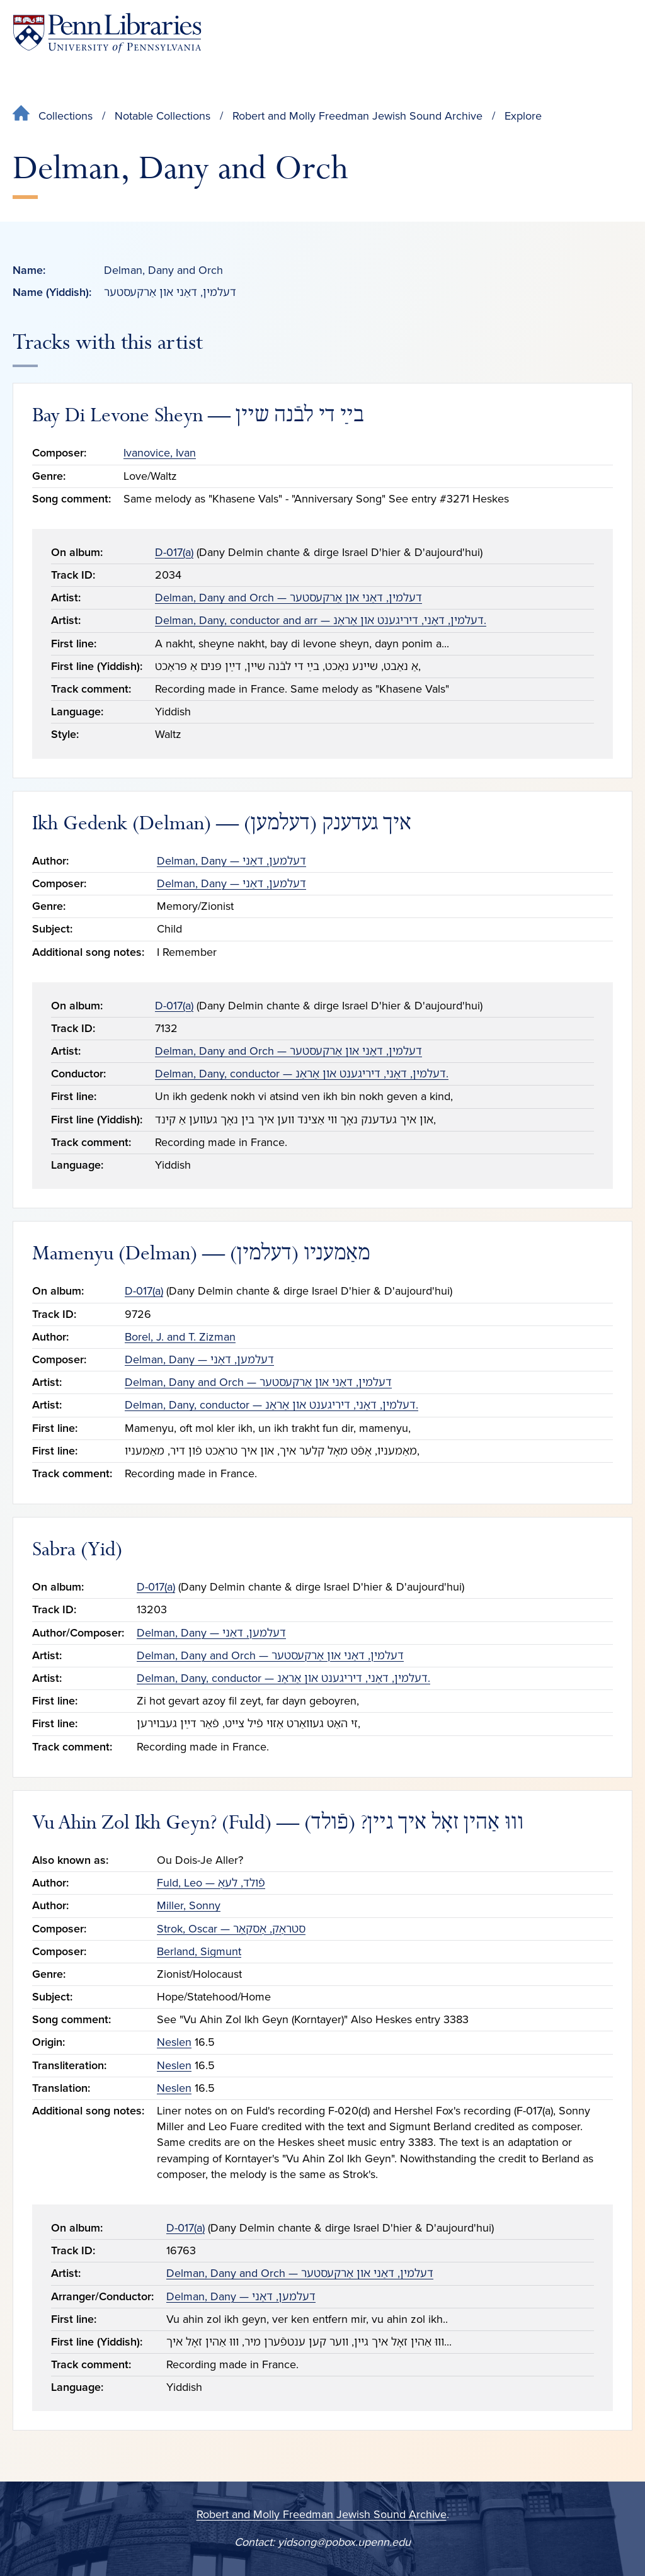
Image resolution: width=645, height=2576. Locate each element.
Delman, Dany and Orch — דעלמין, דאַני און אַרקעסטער (288, 597)
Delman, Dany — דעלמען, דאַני (231, 861)
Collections (65, 116)
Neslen (174, 2042)
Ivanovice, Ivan (159, 453)
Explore (523, 116)
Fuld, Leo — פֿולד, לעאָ (211, 1883)
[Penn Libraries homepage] (107, 33)
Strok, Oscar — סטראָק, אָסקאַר (231, 1929)
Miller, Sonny (188, 1905)
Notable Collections (162, 116)
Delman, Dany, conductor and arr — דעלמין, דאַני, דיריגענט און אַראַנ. (320, 620)
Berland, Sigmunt (199, 1951)
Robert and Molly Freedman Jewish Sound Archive (357, 116)
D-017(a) (174, 552)
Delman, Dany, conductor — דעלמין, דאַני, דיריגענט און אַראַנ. (301, 1074)
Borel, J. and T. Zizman (180, 1337)
